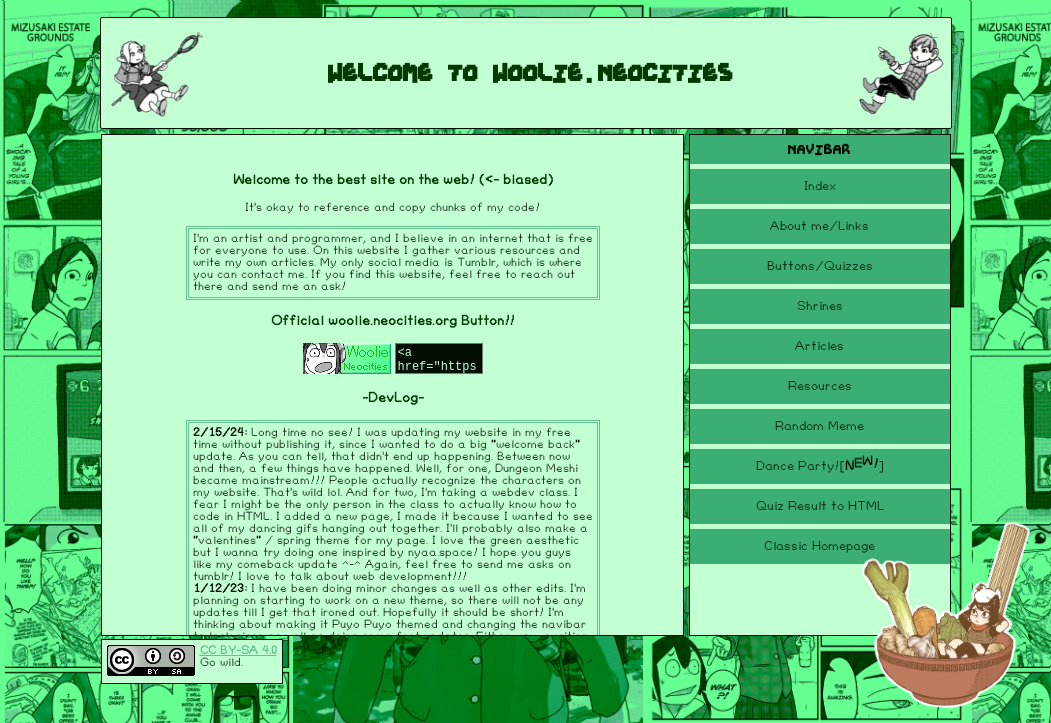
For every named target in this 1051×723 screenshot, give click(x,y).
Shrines (820, 306)
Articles (819, 346)
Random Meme (819, 426)
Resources (820, 386)
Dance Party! (820, 463)
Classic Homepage (819, 546)
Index (820, 186)
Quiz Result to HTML (820, 506)
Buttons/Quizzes (820, 266)
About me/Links (819, 226)
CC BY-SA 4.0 (238, 650)
